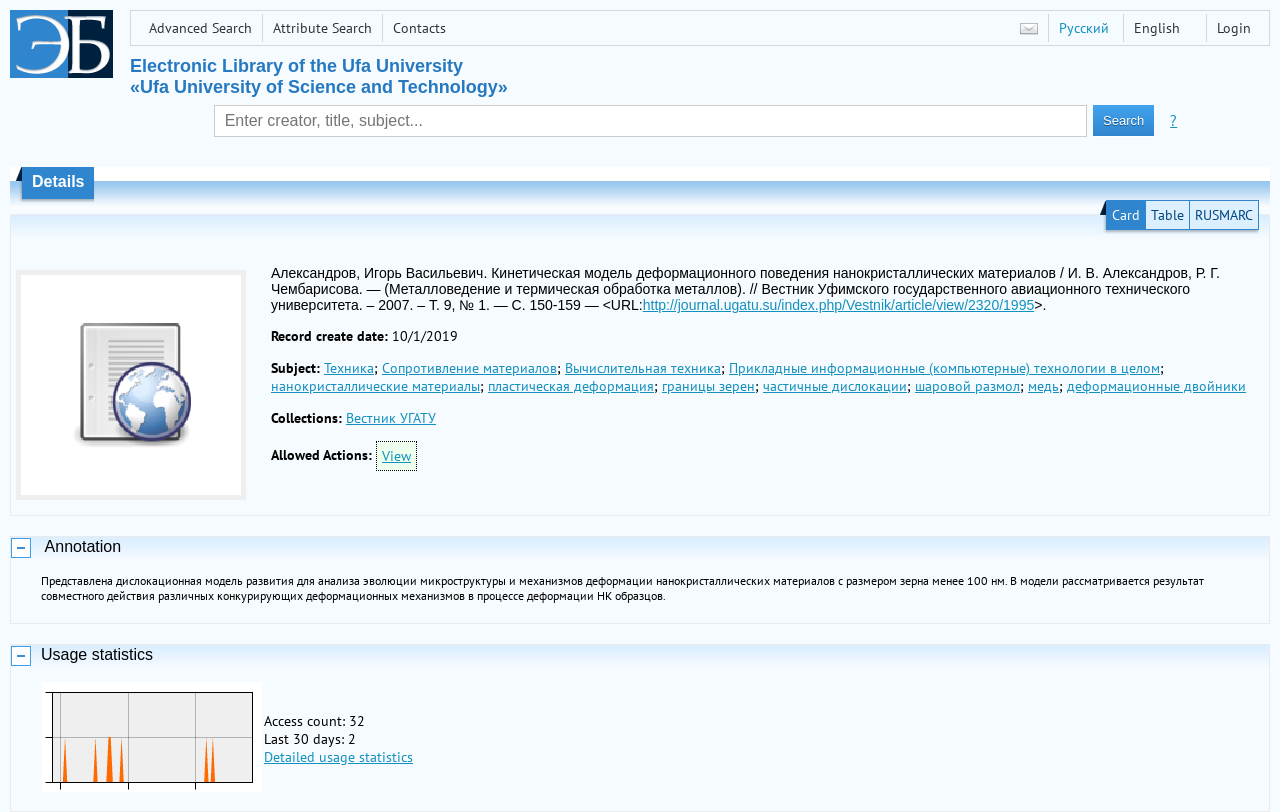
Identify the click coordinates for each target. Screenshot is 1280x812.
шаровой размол (967, 386)
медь (1043, 386)
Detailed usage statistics (338, 757)
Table (1167, 215)
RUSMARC (1224, 215)
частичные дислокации (835, 386)
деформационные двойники (1156, 386)
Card (1126, 215)
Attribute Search (322, 28)
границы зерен (708, 386)
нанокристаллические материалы (375, 386)
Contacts (419, 28)
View (396, 456)
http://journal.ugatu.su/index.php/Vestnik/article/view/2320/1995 (838, 305)
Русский (1084, 28)
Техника (349, 368)
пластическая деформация (571, 386)
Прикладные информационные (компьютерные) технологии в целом (944, 368)
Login (1234, 28)
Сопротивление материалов (469, 368)
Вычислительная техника (643, 368)
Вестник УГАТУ (391, 418)
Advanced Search (200, 28)
